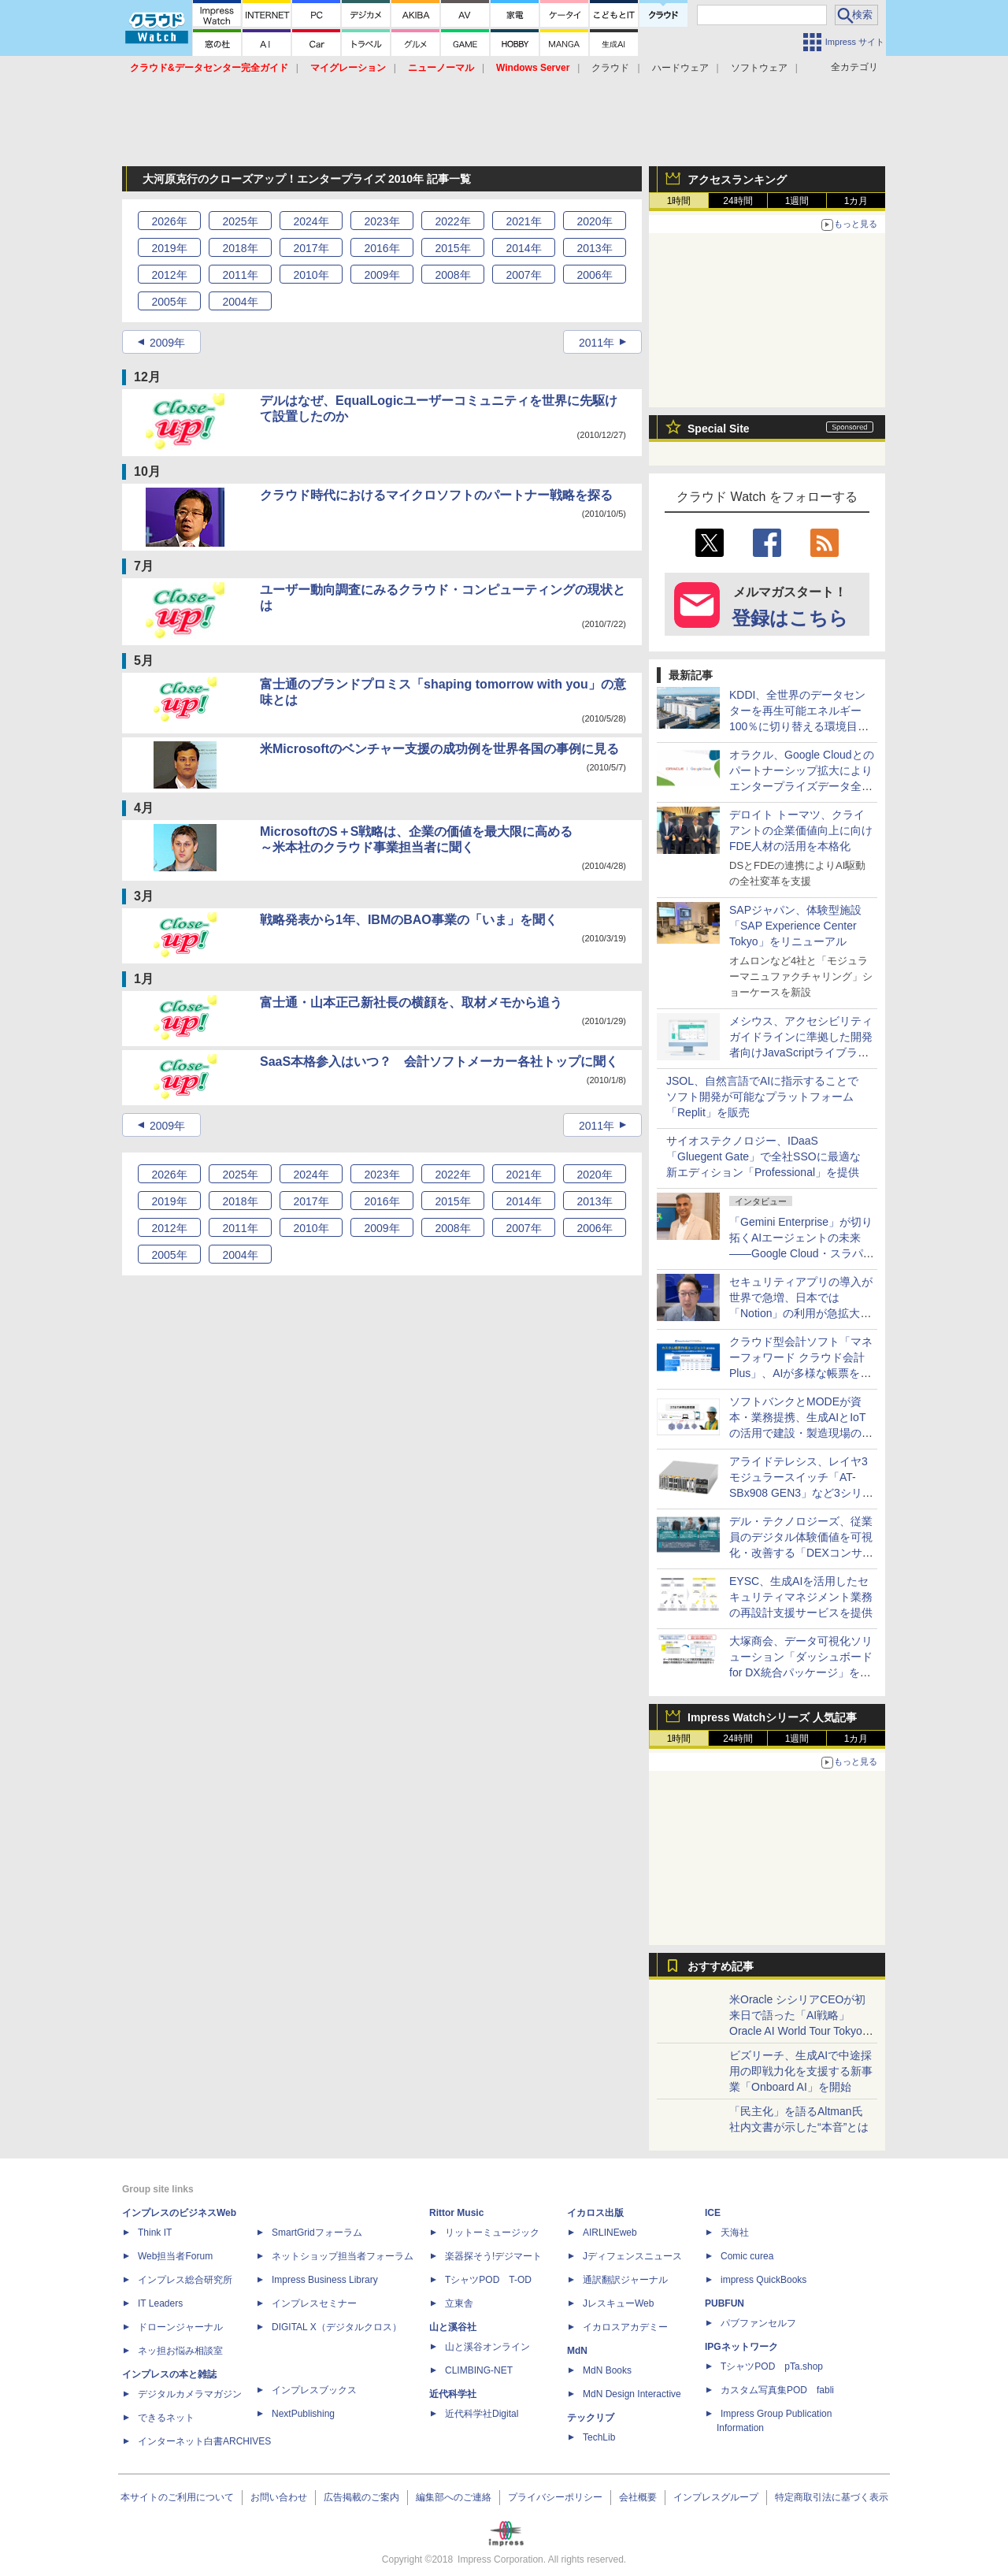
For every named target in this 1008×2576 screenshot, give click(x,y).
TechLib (599, 2437)
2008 (452, 275)
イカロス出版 (595, 2212)
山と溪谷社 (452, 2327)
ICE (713, 2212)
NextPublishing (303, 2413)
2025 (240, 221)
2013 (594, 248)
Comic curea (747, 2256)
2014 (523, 248)
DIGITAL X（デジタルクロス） (337, 2327)
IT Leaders (160, 2303)
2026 (169, 221)
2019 (169, 248)
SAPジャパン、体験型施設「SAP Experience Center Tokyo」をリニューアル (795, 926)
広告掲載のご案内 (361, 2497)
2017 (310, 248)
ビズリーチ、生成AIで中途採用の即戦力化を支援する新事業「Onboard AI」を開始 (801, 2071)
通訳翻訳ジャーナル (625, 2279)
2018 (240, 248)
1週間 (797, 200)
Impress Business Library (325, 2279)
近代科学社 (452, 2394)
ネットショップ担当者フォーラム (342, 2256)
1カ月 (856, 200)
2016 (381, 248)
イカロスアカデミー (625, 2327)
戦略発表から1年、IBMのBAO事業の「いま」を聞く (409, 919)
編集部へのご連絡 (453, 2497)
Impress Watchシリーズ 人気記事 (772, 1717)
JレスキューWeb (618, 2303)
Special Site (718, 428)
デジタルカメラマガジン (190, 2394)
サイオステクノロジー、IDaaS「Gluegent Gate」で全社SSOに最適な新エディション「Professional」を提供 (763, 1156)
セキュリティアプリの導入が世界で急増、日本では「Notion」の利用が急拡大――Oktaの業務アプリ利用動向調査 (801, 1313)
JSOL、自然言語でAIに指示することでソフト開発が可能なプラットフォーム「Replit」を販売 (762, 1097)
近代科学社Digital (481, 2413)
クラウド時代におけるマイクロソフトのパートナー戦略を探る (436, 495)
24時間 (737, 200)
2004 (240, 301)
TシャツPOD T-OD (488, 2279)
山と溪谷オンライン (487, 2346)
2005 (169, 301)
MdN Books (607, 2370)
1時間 (679, 200)
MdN (577, 2350)
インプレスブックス (314, 2390)
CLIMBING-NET (479, 2370)
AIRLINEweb (610, 2232)
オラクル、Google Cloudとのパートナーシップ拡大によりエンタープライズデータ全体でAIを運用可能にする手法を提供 (801, 786)
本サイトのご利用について (177, 2497)
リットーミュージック (492, 2232)
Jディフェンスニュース (632, 2256)
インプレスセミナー (314, 2303)
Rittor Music (456, 2212)
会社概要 (638, 2497)
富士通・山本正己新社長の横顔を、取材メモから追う (411, 1002)
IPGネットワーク (741, 2346)
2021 (523, 221)
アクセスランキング (737, 179)
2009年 (167, 342)
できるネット (166, 2417)
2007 (523, 275)
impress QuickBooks (763, 2279)
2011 (240, 275)
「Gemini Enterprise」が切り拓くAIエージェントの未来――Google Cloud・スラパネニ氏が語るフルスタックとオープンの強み (801, 1253)
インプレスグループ (715, 2497)
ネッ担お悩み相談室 (180, 2350)
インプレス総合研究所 (185, 2279)
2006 (594, 275)
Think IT (155, 2232)
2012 (169, 275)
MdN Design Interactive (632, 2394)
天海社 (735, 2232)
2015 (452, 248)
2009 (381, 275)
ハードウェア (680, 67)
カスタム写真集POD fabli (777, 2390)
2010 (310, 275)
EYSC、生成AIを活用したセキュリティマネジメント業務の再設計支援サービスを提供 (801, 1597)
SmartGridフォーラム (317, 2232)
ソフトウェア (759, 67)
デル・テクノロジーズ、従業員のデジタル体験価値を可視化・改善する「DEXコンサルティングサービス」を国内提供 (801, 1553)
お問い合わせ (278, 2497)
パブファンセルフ (758, 2323)
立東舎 (459, 2303)
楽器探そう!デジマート (493, 2256)
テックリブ (590, 2417)
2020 (594, 221)
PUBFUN (724, 2303)
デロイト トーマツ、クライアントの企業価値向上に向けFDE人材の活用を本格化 (801, 830)
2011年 (596, 342)
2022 (452, 221)
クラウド (610, 67)
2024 (310, 221)
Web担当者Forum (175, 2256)
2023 (381, 221)
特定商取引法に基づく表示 (831, 2497)
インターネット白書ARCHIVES (204, 2441)
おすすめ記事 (720, 1966)
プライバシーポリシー (555, 2497)
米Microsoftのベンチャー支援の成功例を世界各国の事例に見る (439, 748)
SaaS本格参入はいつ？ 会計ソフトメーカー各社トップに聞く (439, 1061)
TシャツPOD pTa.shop (772, 2366)
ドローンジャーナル (180, 2327)
